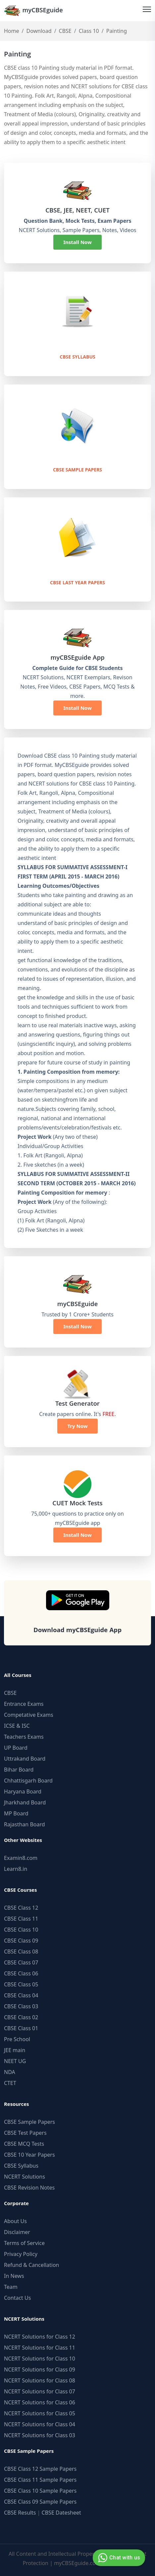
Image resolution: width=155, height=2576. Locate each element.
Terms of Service (24, 2243)
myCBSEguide (33, 10)
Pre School (17, 2039)
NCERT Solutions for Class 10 (39, 2358)
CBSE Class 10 (21, 1929)
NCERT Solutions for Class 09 (39, 2369)
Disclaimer (17, 2232)
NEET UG (15, 2061)
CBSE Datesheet (61, 2512)
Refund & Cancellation (31, 2265)
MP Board (16, 1813)
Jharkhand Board (25, 1802)
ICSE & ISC (17, 1725)
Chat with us (118, 2557)
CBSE (65, 31)
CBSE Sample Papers (77, 470)
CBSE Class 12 (21, 1907)
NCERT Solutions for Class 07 (39, 2391)
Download (38, 31)
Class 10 (89, 31)
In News (14, 2276)
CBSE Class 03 (21, 2006)
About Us (15, 2221)
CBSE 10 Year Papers (29, 2154)
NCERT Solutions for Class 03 (39, 2435)
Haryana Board (22, 1791)
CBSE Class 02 (21, 2017)
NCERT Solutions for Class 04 (39, 2424)
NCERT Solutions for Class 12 (39, 2336)
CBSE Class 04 (21, 1995)
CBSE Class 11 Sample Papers (40, 2479)
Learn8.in (15, 1868)
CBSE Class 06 (21, 1973)
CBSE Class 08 (21, 1951)
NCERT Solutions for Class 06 (39, 2402)
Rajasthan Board (24, 1824)
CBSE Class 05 (21, 1984)
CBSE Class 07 (21, 1962)
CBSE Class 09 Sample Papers (40, 2501)
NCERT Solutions (24, 2176)
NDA (9, 2072)
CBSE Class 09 (21, 1940)
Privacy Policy (20, 2254)
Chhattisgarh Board (28, 1780)
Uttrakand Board (24, 1758)
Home (11, 31)
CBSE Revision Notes (29, 2187)
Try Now (77, 1426)
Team (11, 2286)
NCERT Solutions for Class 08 (39, 2380)
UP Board (15, 1747)
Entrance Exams (24, 1703)
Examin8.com (20, 1858)
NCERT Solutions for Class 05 (39, 2413)
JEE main (14, 2050)
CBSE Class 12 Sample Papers (40, 2468)
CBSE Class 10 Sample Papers (40, 2490)
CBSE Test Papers (25, 2132)
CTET (10, 2083)
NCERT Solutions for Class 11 (39, 2347)
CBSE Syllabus (77, 358)
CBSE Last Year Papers (77, 583)
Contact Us (17, 2297)
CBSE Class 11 (21, 1918)
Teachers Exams (24, 1736)
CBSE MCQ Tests (24, 2143)
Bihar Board (18, 1769)
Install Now (77, 242)
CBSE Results (20, 2512)
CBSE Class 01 (21, 2028)
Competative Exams (28, 1714)
